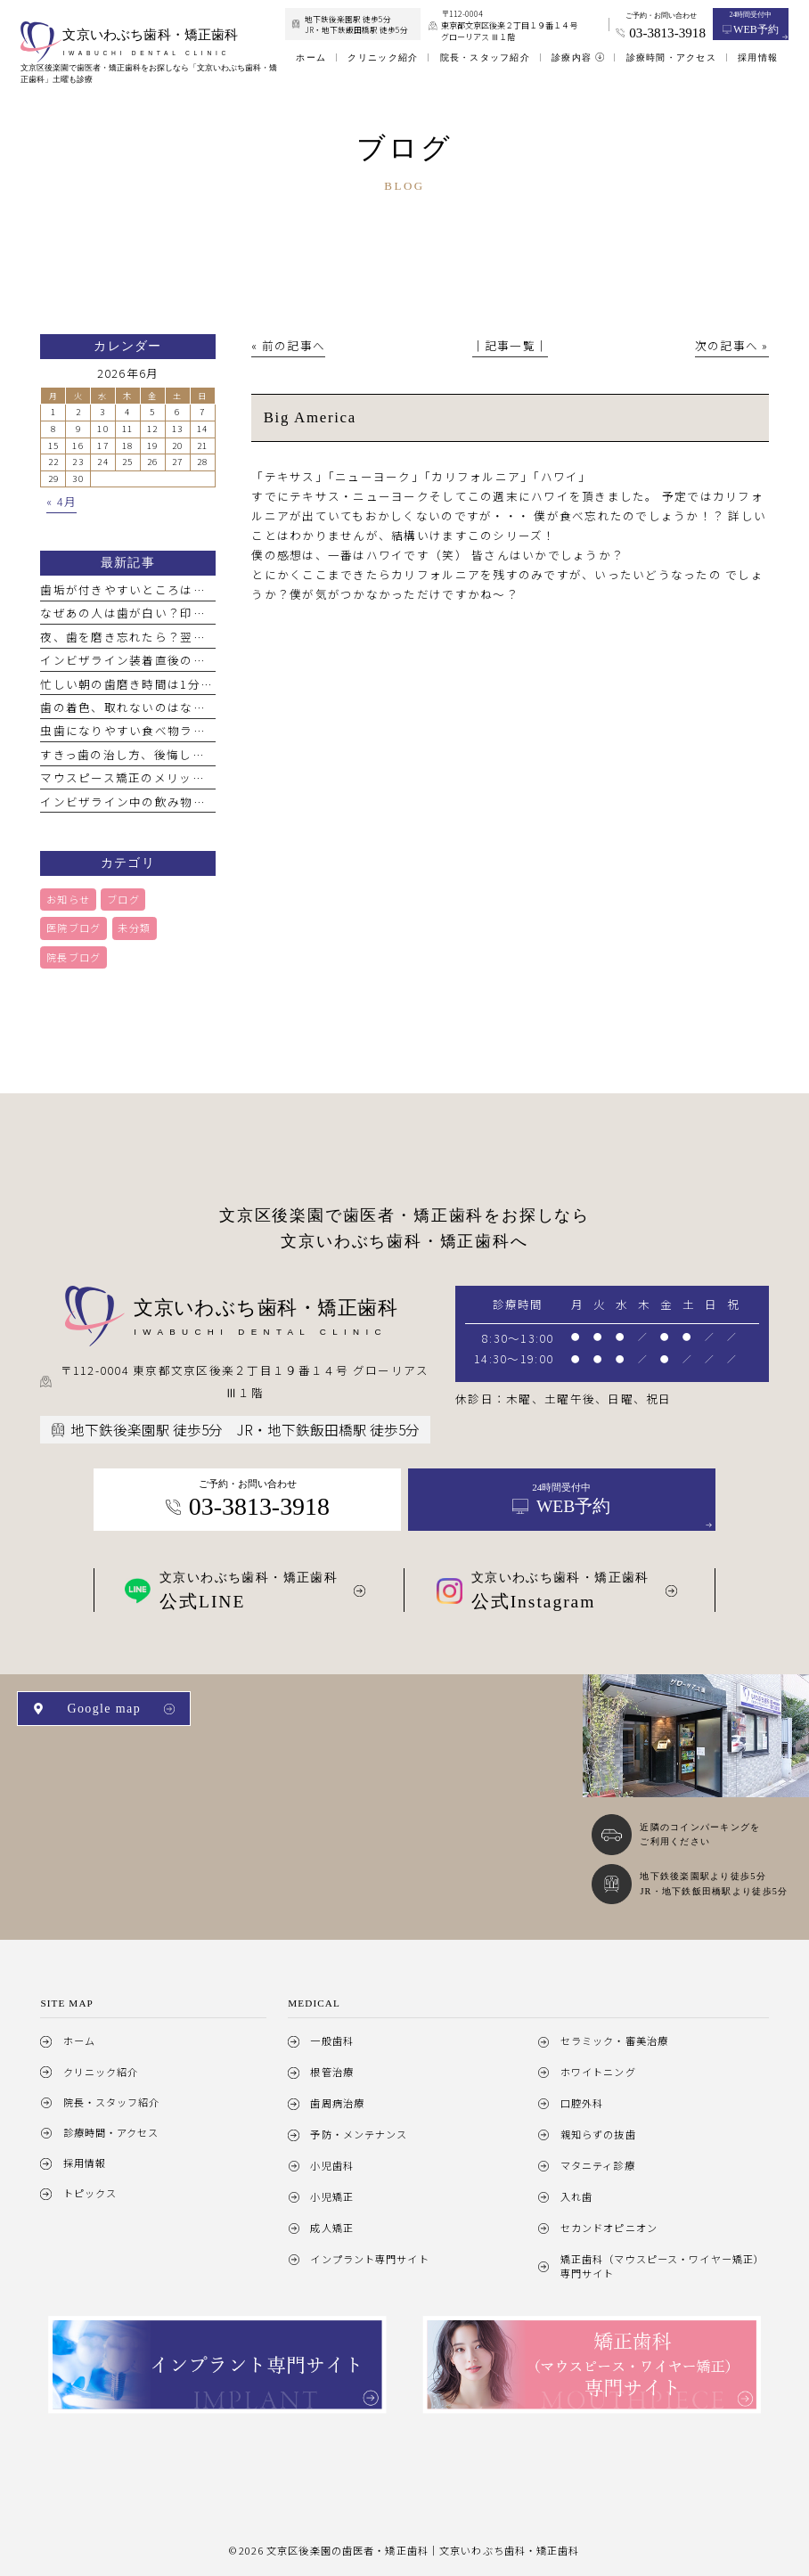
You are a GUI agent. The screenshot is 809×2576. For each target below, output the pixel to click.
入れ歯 (576, 2196)
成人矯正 (331, 2227)
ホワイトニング (598, 2072)
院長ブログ (73, 957)
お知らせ (68, 899)
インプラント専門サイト (369, 2259)
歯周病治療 (337, 2103)
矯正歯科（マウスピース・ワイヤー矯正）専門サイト (662, 2266)
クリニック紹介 (101, 2072)
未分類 (134, 927)
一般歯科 (331, 2040)
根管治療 (331, 2072)
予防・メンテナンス (358, 2134)
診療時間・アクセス (111, 2132)
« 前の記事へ (288, 345)
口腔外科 (581, 2103)
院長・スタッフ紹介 (111, 2102)
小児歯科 (331, 2165)
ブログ (123, 899)
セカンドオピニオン (609, 2227)
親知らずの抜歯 (598, 2134)
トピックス (90, 2193)
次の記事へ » (732, 345)
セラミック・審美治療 (614, 2040)
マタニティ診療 (597, 2165)
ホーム (79, 2040)
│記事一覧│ (510, 345)
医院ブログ (73, 927)
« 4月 (61, 502)
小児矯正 (331, 2196)
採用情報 (84, 2162)
